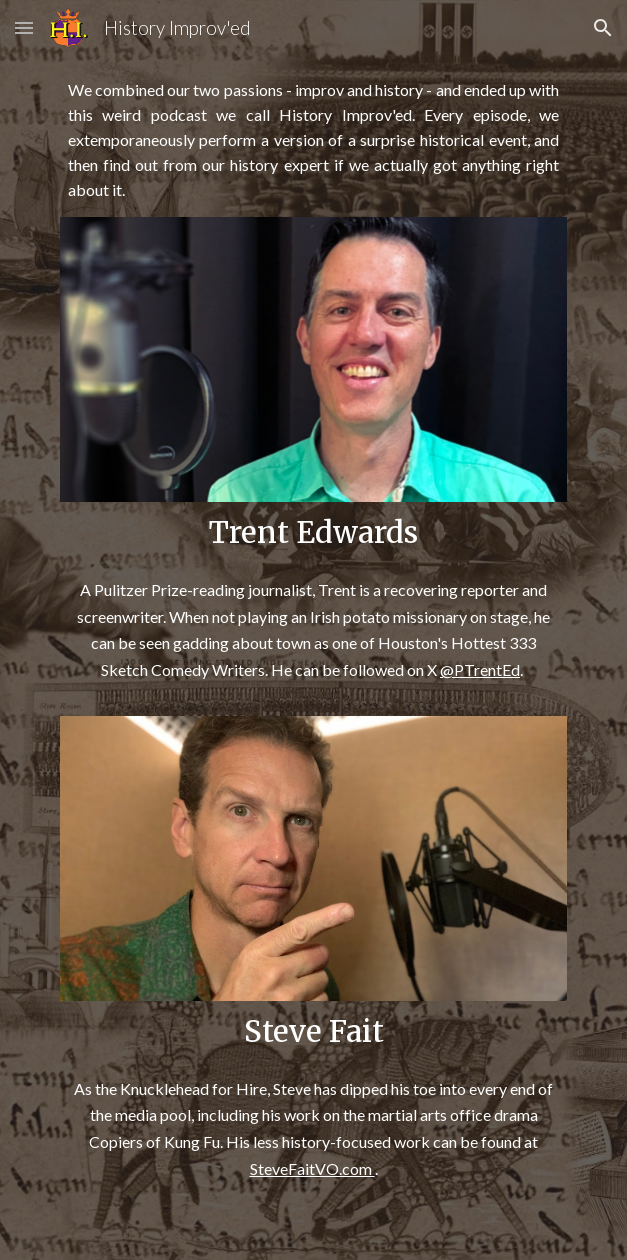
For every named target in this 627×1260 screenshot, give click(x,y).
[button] (24, 27)
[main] (313, 140)
